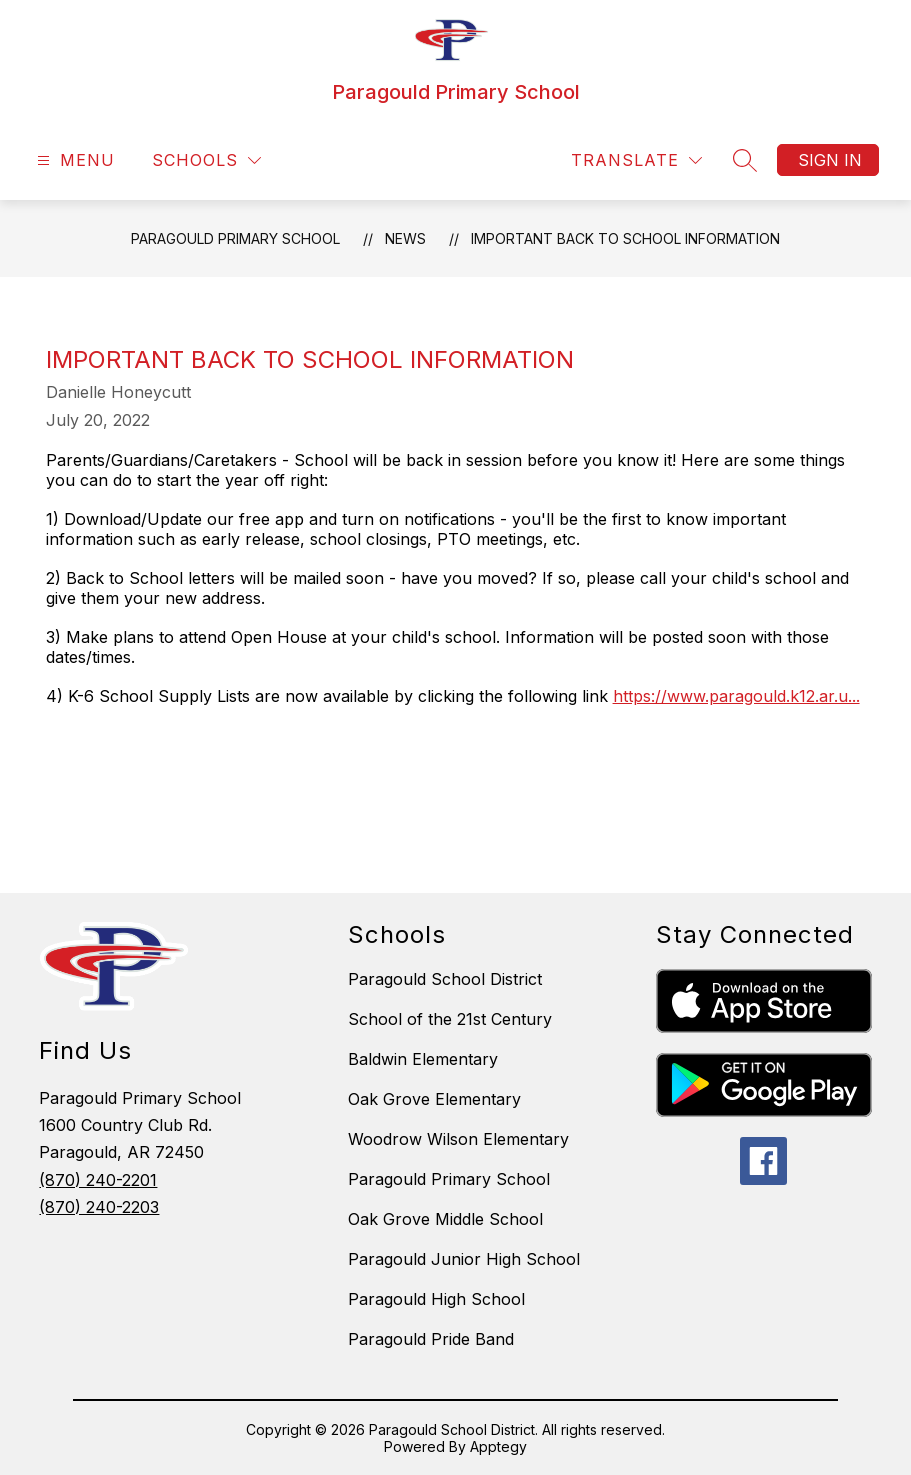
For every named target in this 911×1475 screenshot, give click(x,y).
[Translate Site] (636, 160)
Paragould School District (445, 979)
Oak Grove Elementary (434, 1099)
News (405, 238)
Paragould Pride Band (431, 1339)
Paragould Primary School (235, 238)
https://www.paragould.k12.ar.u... (736, 696)
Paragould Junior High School (464, 1259)
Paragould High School (436, 1299)
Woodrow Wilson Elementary (458, 1139)
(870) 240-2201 (98, 1180)
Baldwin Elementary (423, 1059)
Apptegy (498, 1446)
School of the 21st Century (450, 1019)
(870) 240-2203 (99, 1207)
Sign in (830, 160)
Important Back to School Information (625, 238)
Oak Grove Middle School (445, 1219)
